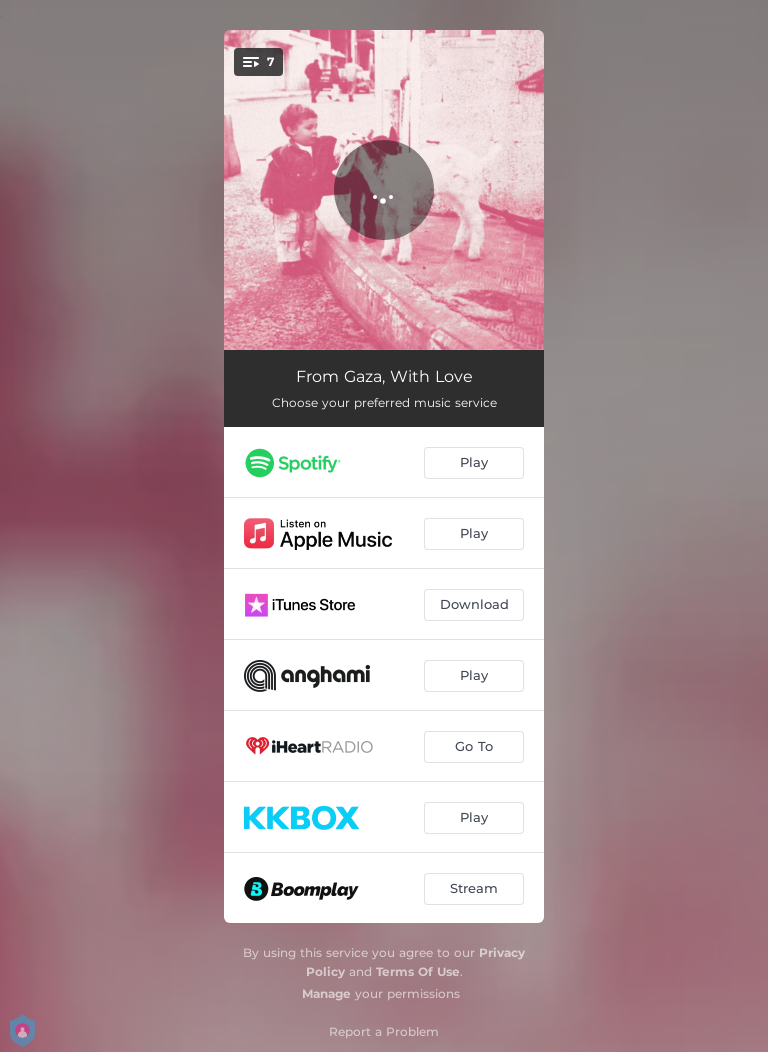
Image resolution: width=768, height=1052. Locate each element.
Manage (326, 993)
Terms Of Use (418, 971)
